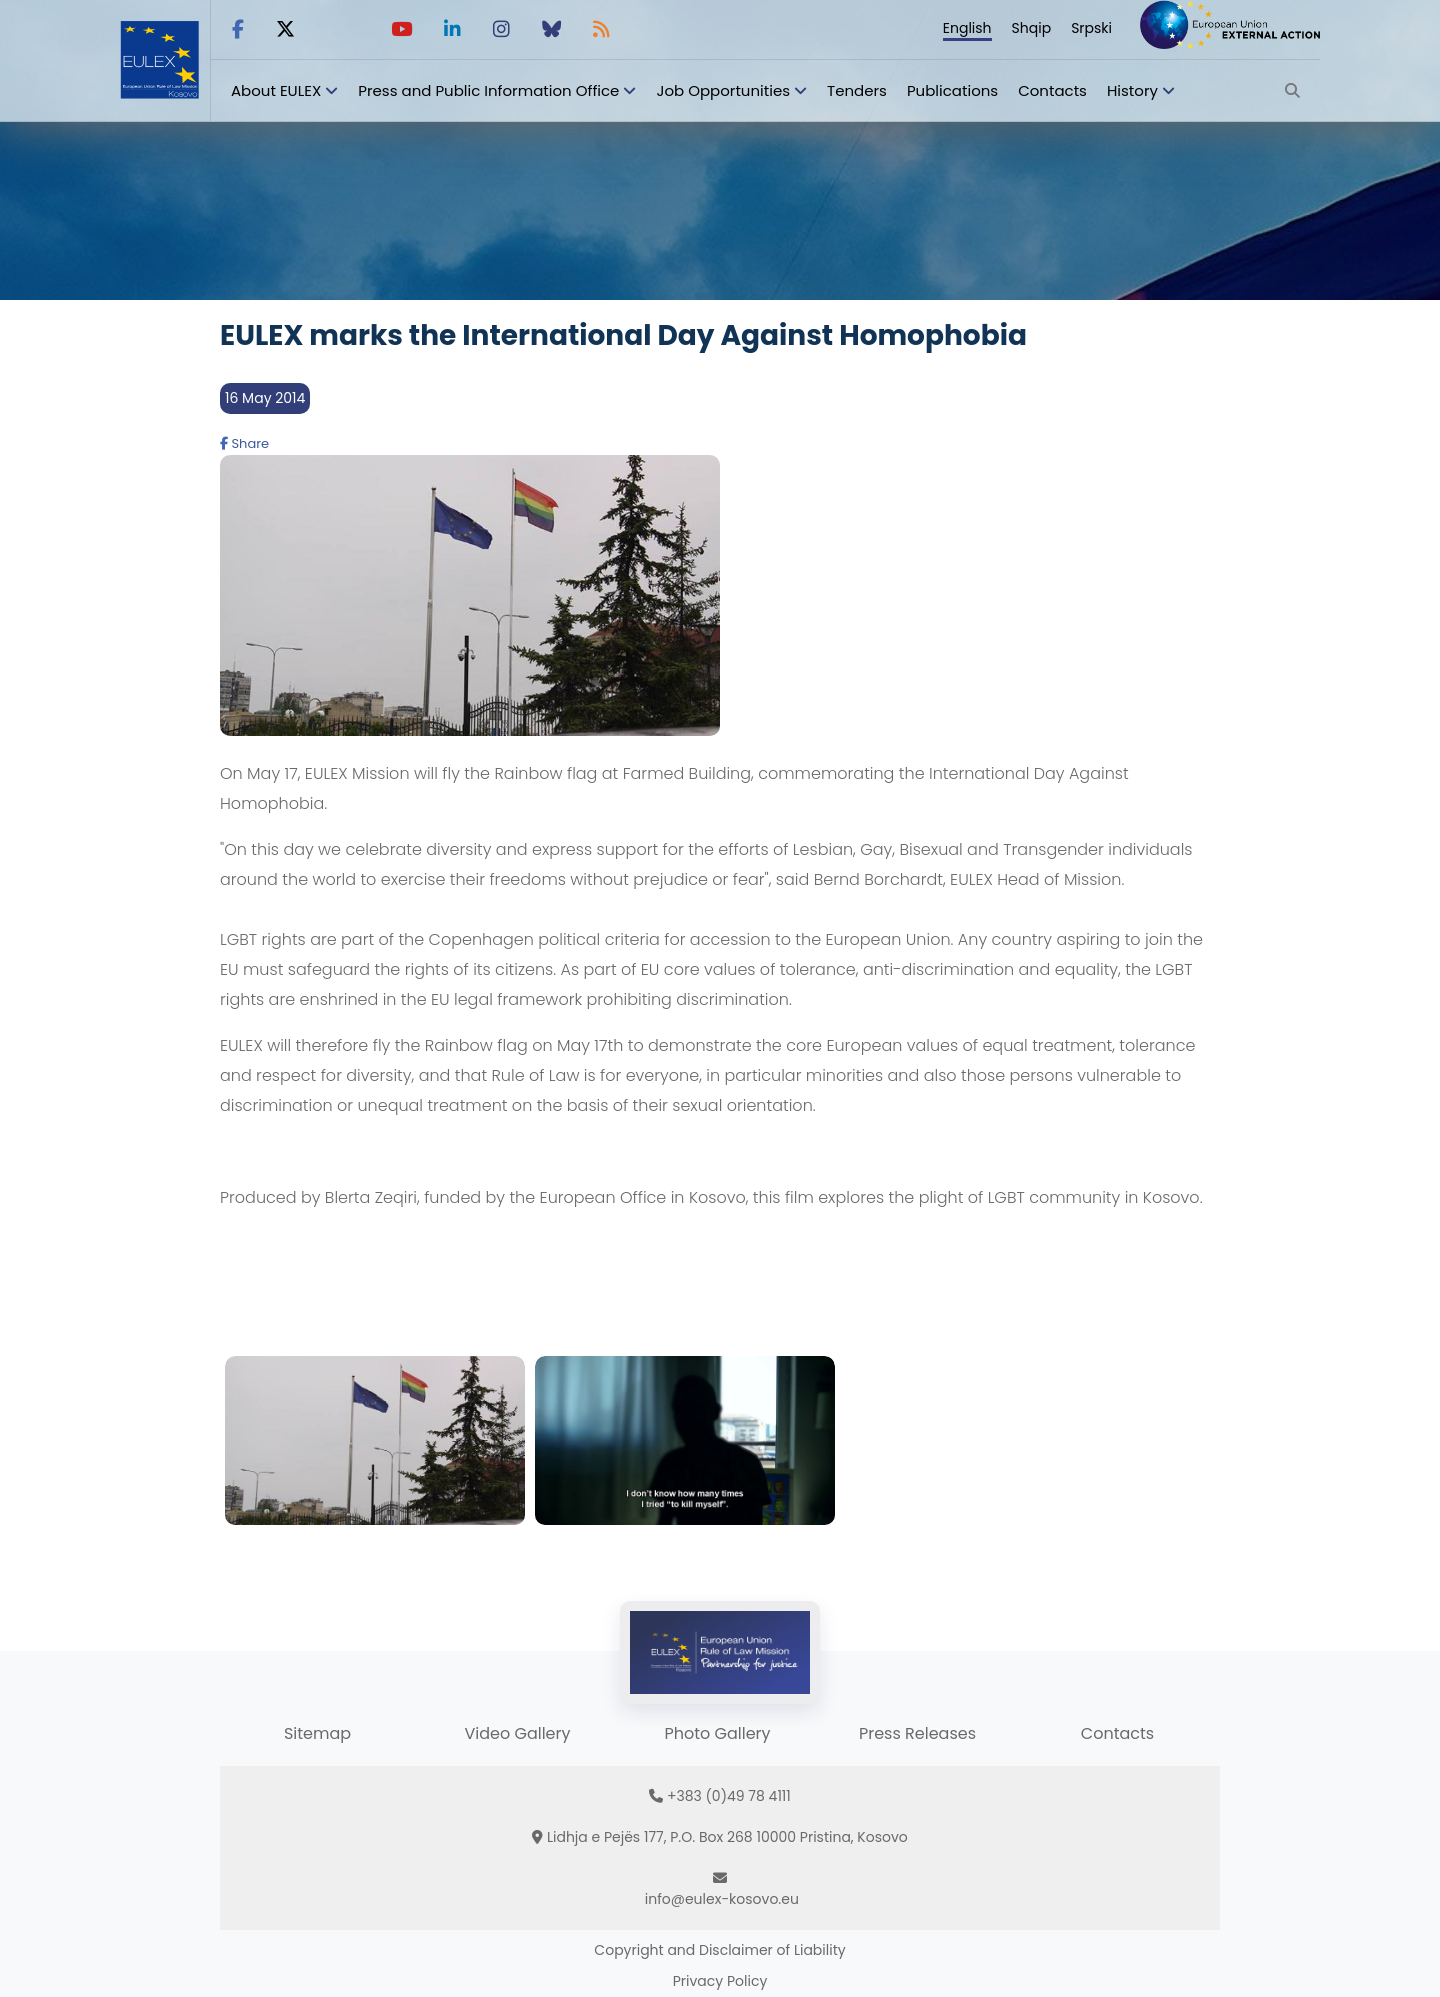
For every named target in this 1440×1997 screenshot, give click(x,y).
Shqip (1032, 28)
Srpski (1091, 28)
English (967, 28)
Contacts (1052, 90)
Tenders (857, 90)
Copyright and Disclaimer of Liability (719, 1950)
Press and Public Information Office (488, 90)
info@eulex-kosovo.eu (722, 1899)
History (1132, 90)
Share (244, 443)
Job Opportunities (723, 90)
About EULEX (276, 90)
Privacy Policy (720, 1981)
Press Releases (917, 1733)
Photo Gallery (717, 1733)
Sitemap (317, 1733)
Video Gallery (517, 1733)
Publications (952, 90)
